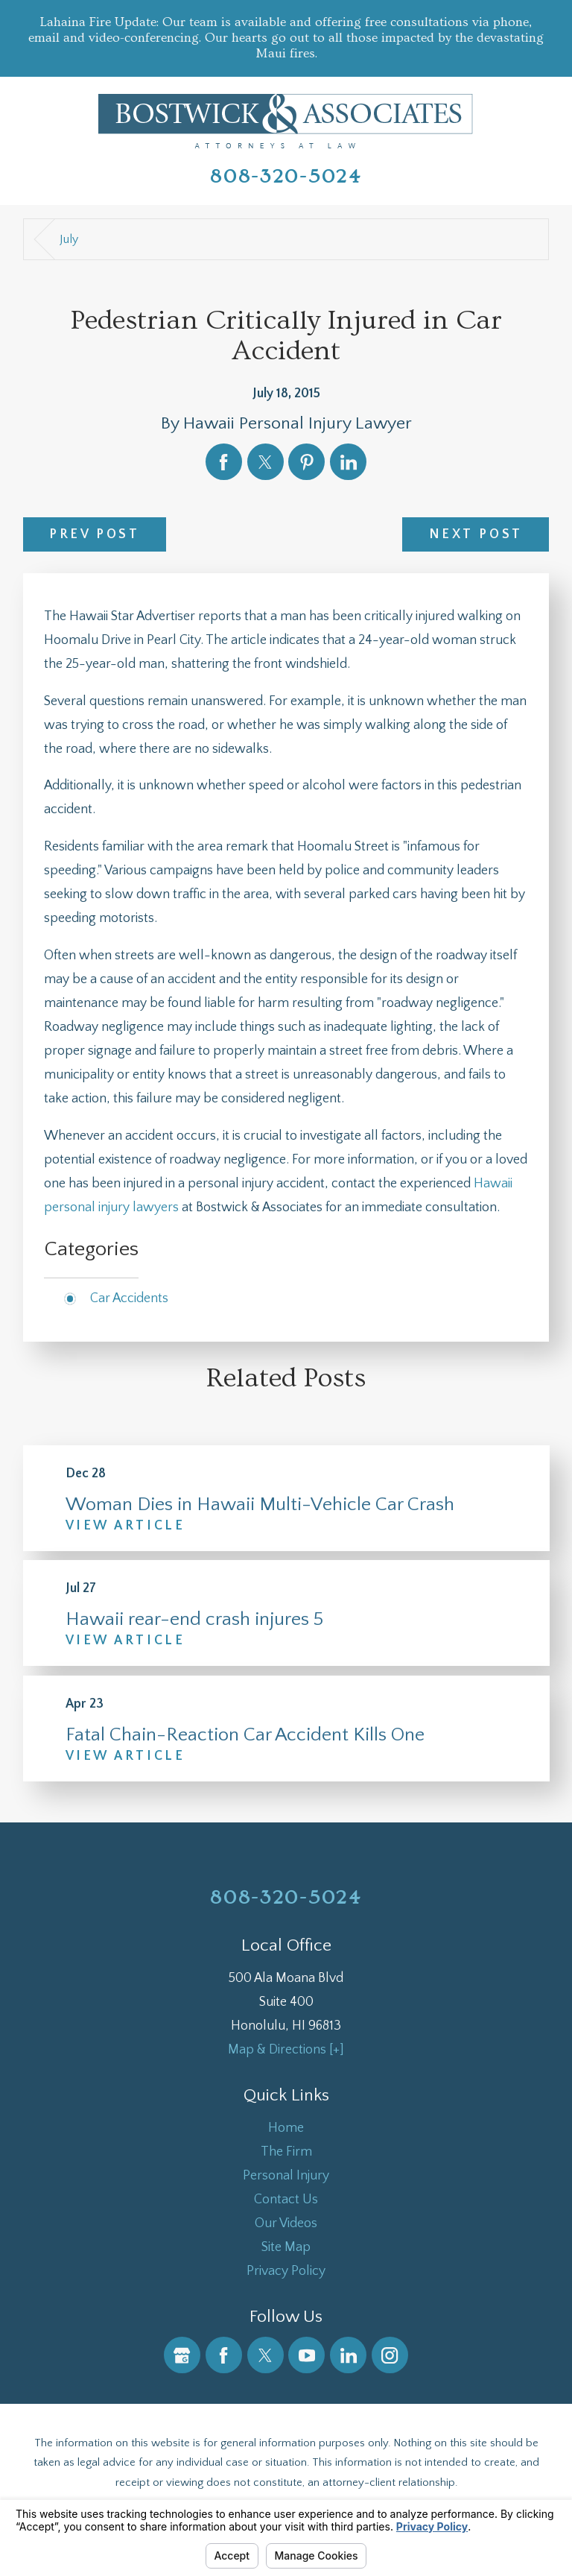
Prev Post (94, 534)
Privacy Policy (286, 2271)
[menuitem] (286, 2128)
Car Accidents (129, 1298)
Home (286, 2128)
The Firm (286, 2151)
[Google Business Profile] (182, 2355)
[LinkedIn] (348, 2355)
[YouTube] (306, 2355)
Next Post (476, 534)
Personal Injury (286, 2175)
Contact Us (286, 2199)
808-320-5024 (285, 176)
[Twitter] (265, 2355)
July (69, 239)
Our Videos (286, 2223)
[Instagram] (390, 2355)
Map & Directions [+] (286, 2049)
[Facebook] (224, 2355)
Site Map (286, 2247)
